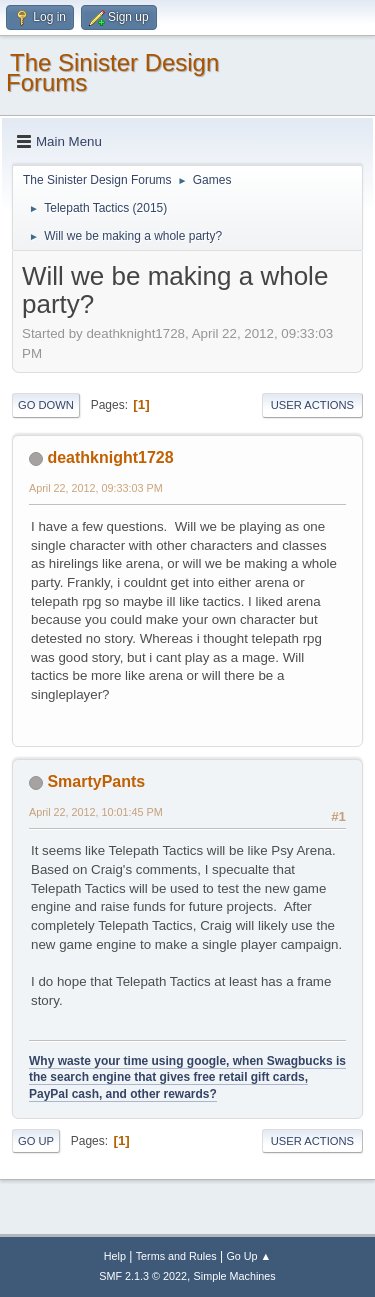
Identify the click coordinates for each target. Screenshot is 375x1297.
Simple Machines (235, 1276)
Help (115, 1256)
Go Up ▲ (248, 1256)
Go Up (36, 1141)
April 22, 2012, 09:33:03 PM (96, 488)
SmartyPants (96, 781)
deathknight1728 (110, 457)
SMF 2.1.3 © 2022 (143, 1276)
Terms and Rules (176, 1256)
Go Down (46, 405)
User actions (312, 405)
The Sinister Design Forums (112, 72)
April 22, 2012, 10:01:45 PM (96, 812)
